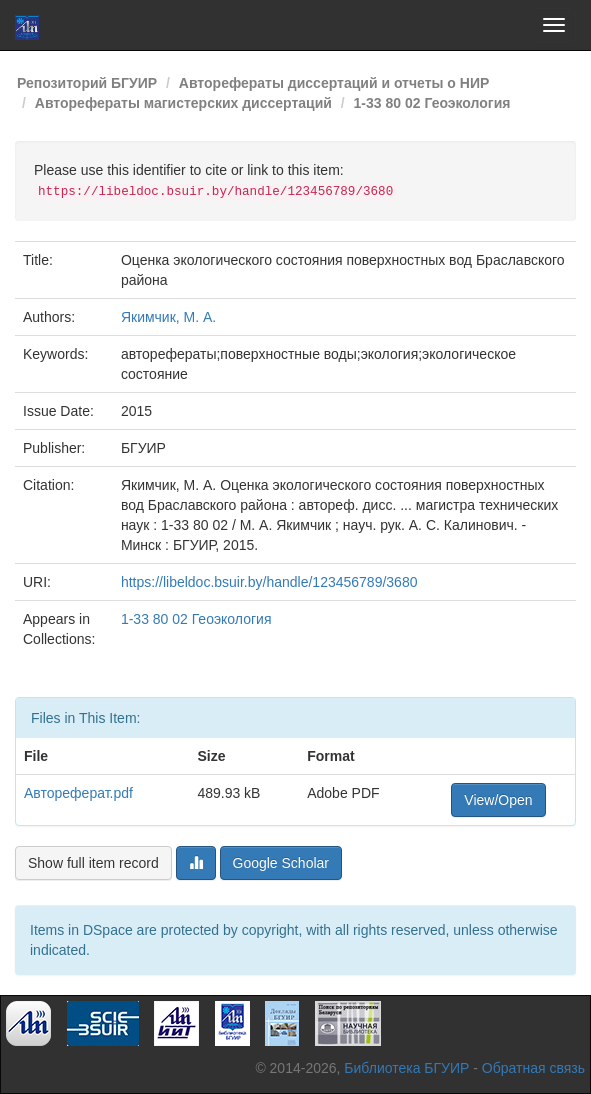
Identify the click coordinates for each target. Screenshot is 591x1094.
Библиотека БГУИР (406, 1068)
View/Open (498, 800)
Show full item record (93, 863)
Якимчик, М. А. (168, 317)
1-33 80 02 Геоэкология (432, 103)
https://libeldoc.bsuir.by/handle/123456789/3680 (269, 582)
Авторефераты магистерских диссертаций (183, 103)
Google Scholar (281, 863)
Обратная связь (533, 1068)
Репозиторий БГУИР (87, 83)
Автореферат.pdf (78, 793)
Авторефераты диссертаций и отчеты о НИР (334, 83)
